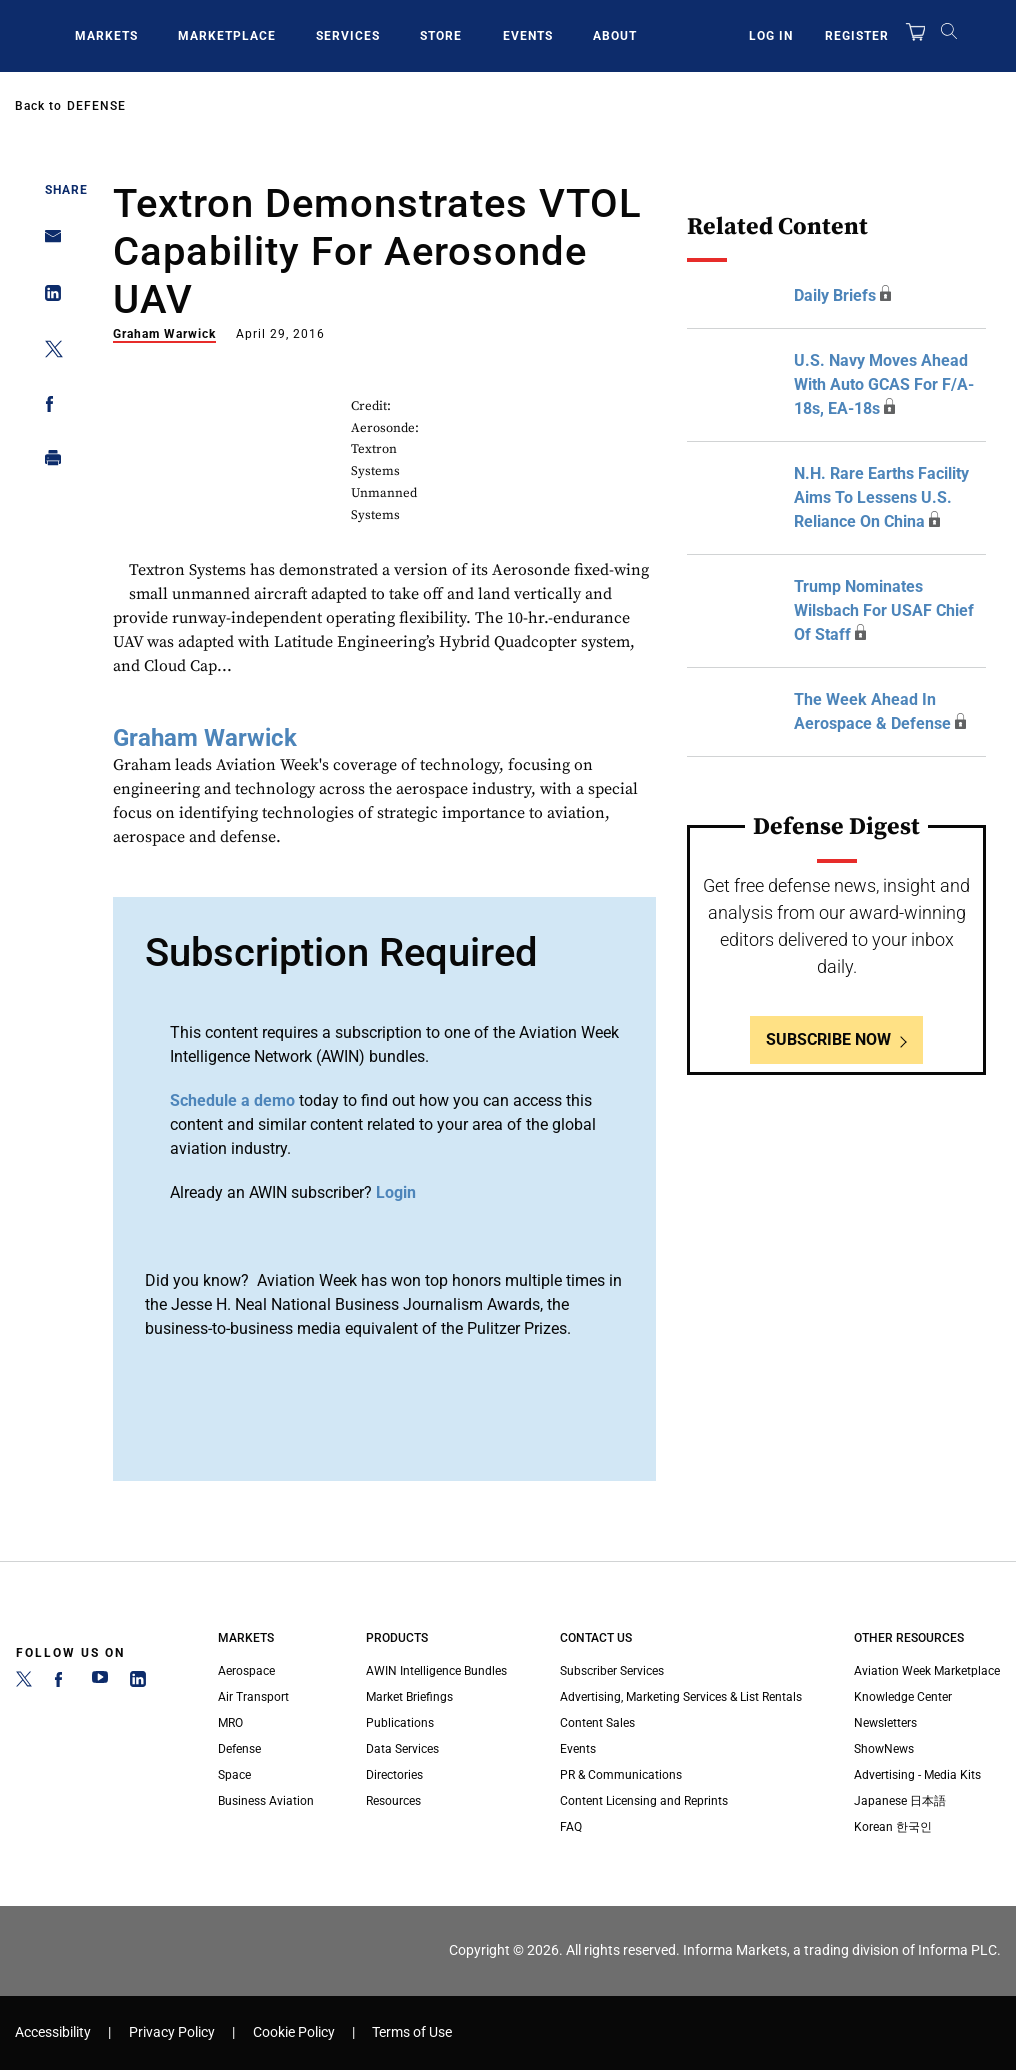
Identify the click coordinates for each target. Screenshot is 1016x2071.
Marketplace (227, 36)
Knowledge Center (903, 1697)
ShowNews (884, 1749)
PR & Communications (621, 1775)
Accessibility (53, 2032)
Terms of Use (412, 2032)
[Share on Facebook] (47, 407)
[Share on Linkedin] (47, 297)
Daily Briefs (835, 295)
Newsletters (885, 1723)
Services (348, 36)
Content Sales (597, 1723)
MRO (230, 1723)
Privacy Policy (172, 2032)
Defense (96, 106)
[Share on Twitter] (47, 352)
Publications (400, 1723)
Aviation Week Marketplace (927, 1671)
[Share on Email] (47, 242)
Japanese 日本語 (900, 1801)
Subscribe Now (828, 1039)
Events (528, 36)
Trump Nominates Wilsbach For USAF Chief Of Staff (884, 610)
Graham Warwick (164, 334)
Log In (771, 36)
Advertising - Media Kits (917, 1775)
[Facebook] (62, 1683)
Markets (106, 36)
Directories (394, 1775)
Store (441, 36)
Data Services (402, 1749)
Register (857, 36)
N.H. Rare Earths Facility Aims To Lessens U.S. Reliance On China (881, 497)
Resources (393, 1801)
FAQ (571, 1827)
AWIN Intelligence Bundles (436, 1671)
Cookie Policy (294, 2032)
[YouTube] (100, 1683)
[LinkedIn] (138, 1683)
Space (234, 1775)
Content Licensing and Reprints (644, 1801)
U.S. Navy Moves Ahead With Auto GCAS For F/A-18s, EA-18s (884, 384)
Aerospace (246, 1671)
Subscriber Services (612, 1671)
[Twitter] (24, 1683)
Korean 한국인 (893, 1827)
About (615, 36)
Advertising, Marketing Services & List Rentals (681, 1697)
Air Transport (253, 1697)
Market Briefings (409, 1697)
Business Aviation (266, 1801)
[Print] (47, 462)
